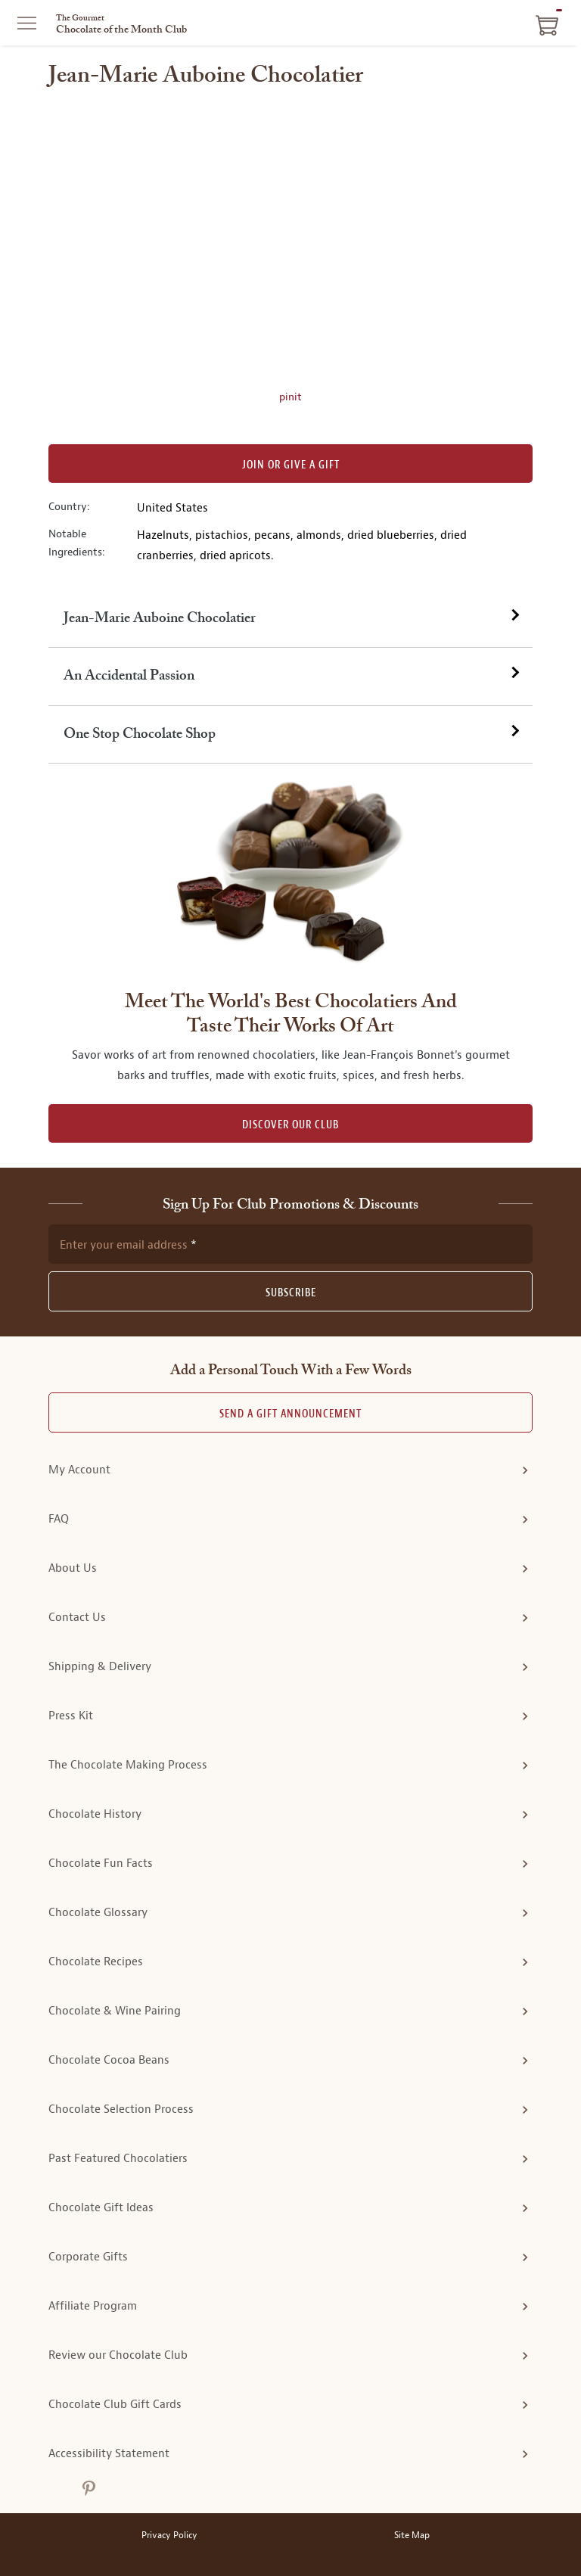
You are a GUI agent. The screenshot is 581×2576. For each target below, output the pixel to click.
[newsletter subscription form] (290, 1244)
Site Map (412, 2535)
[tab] (290, 619)
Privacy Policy (169, 2535)
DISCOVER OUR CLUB (290, 1125)
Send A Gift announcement (290, 1414)
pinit (290, 396)
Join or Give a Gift (291, 465)
